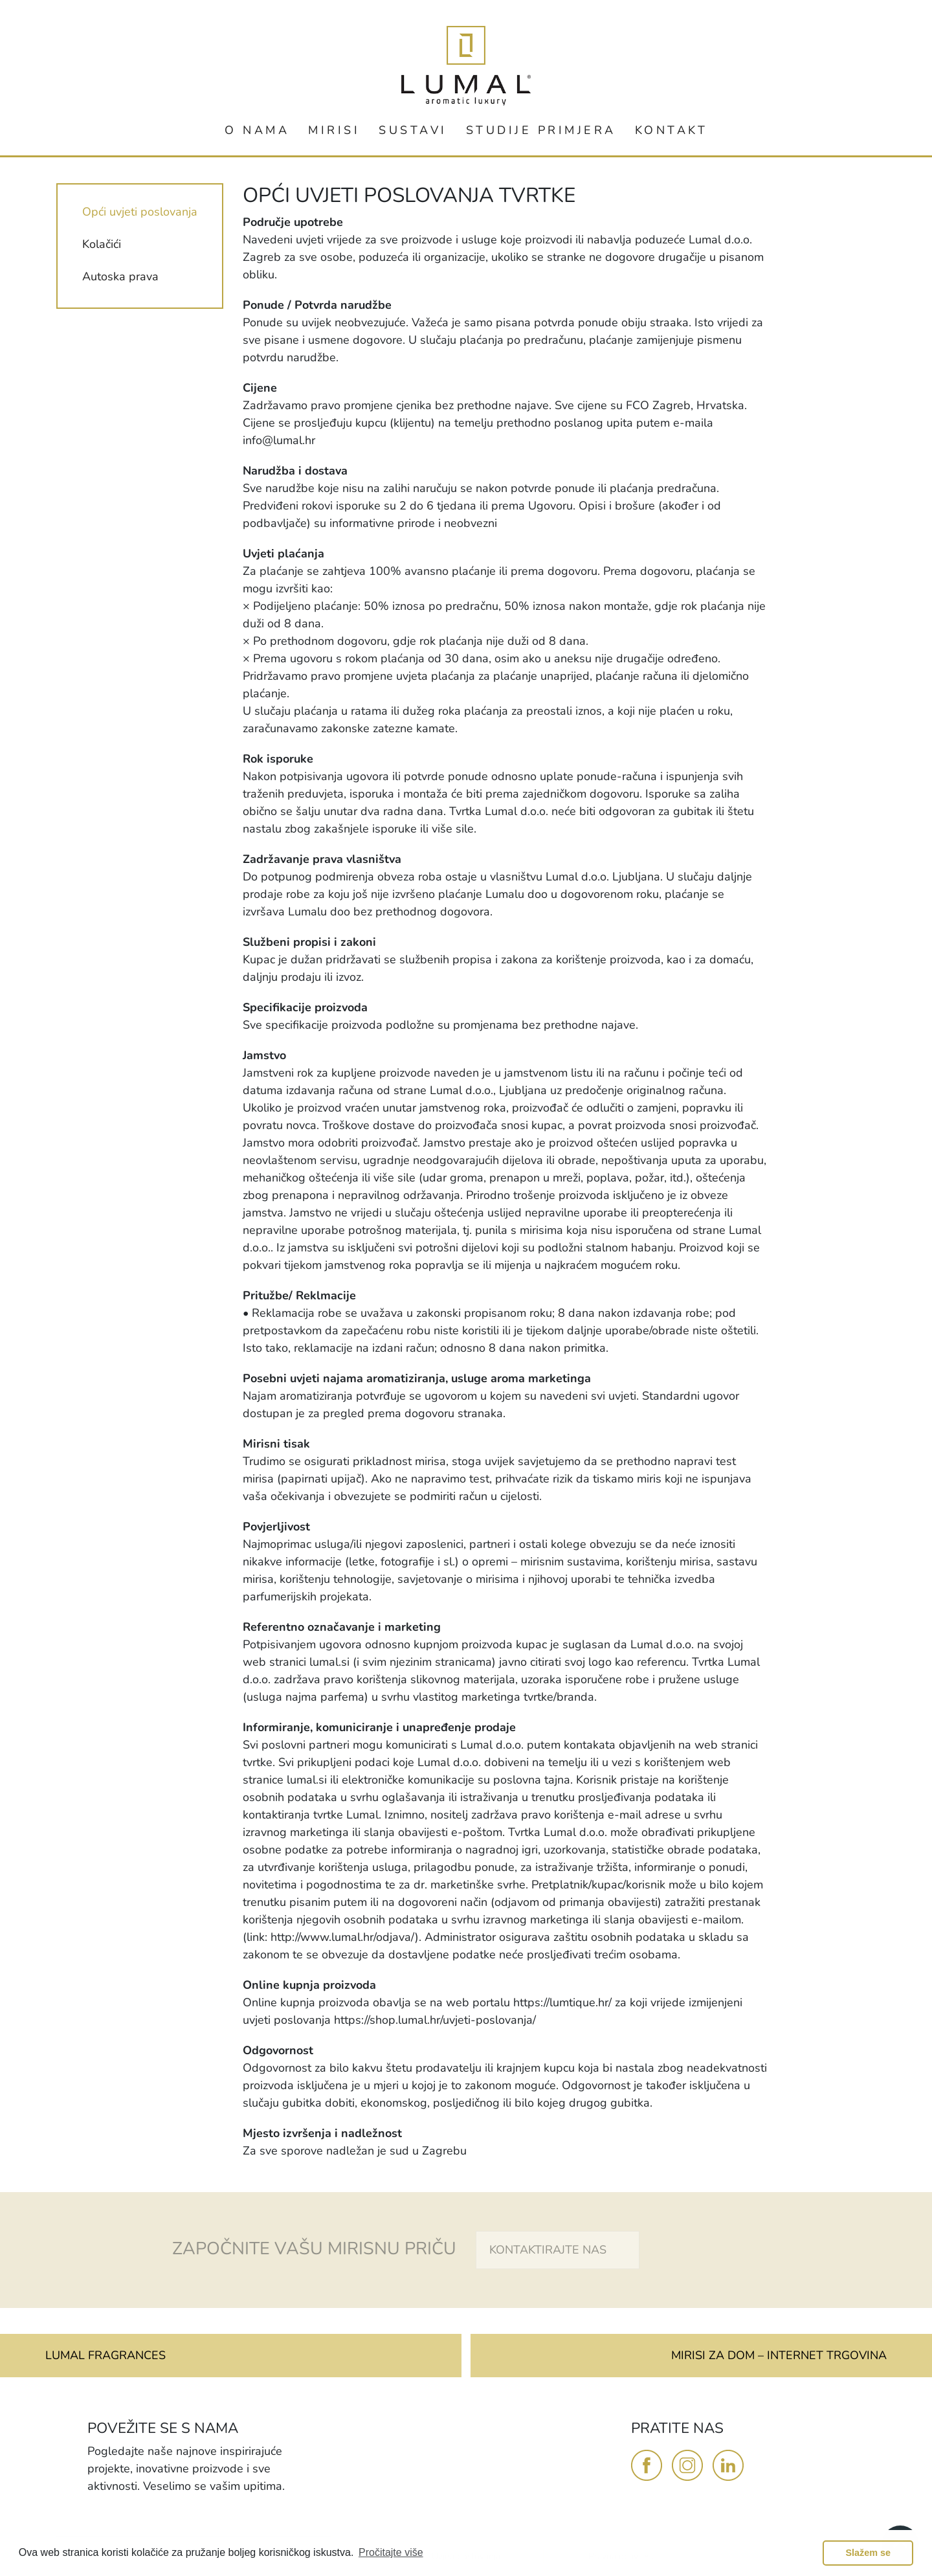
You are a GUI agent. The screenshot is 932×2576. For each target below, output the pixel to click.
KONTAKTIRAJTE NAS (547, 2249)
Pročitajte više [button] (391, 2552)
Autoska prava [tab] (120, 276)
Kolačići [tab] (101, 244)
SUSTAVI (413, 130)
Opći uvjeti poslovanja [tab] (139, 211)
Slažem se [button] (868, 2553)
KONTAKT (671, 130)
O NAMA (257, 130)
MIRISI (334, 130)
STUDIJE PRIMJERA (541, 130)
